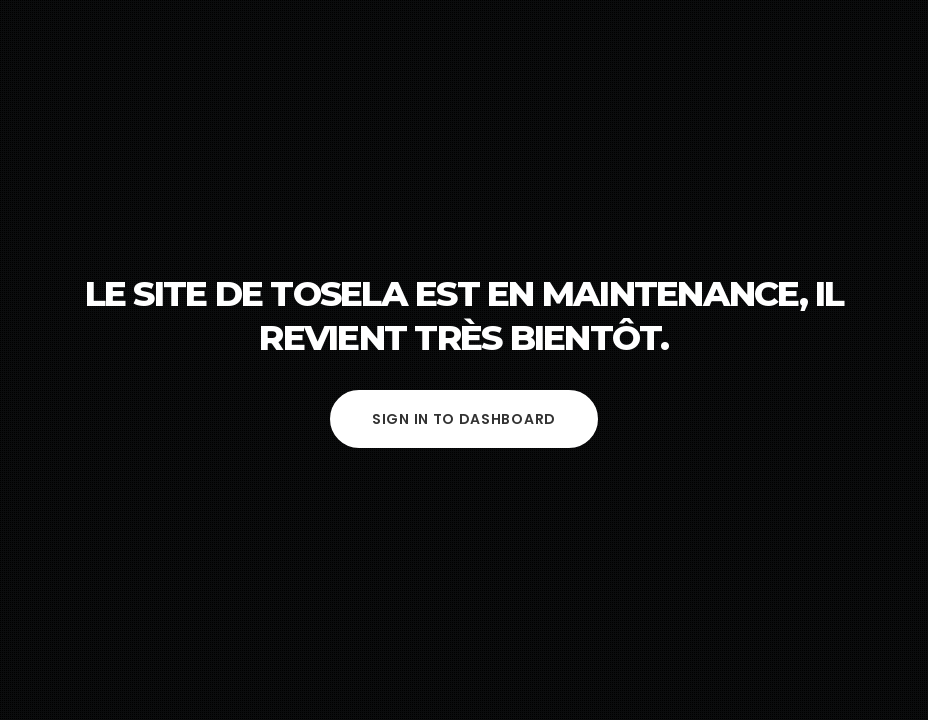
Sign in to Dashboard (464, 419)
